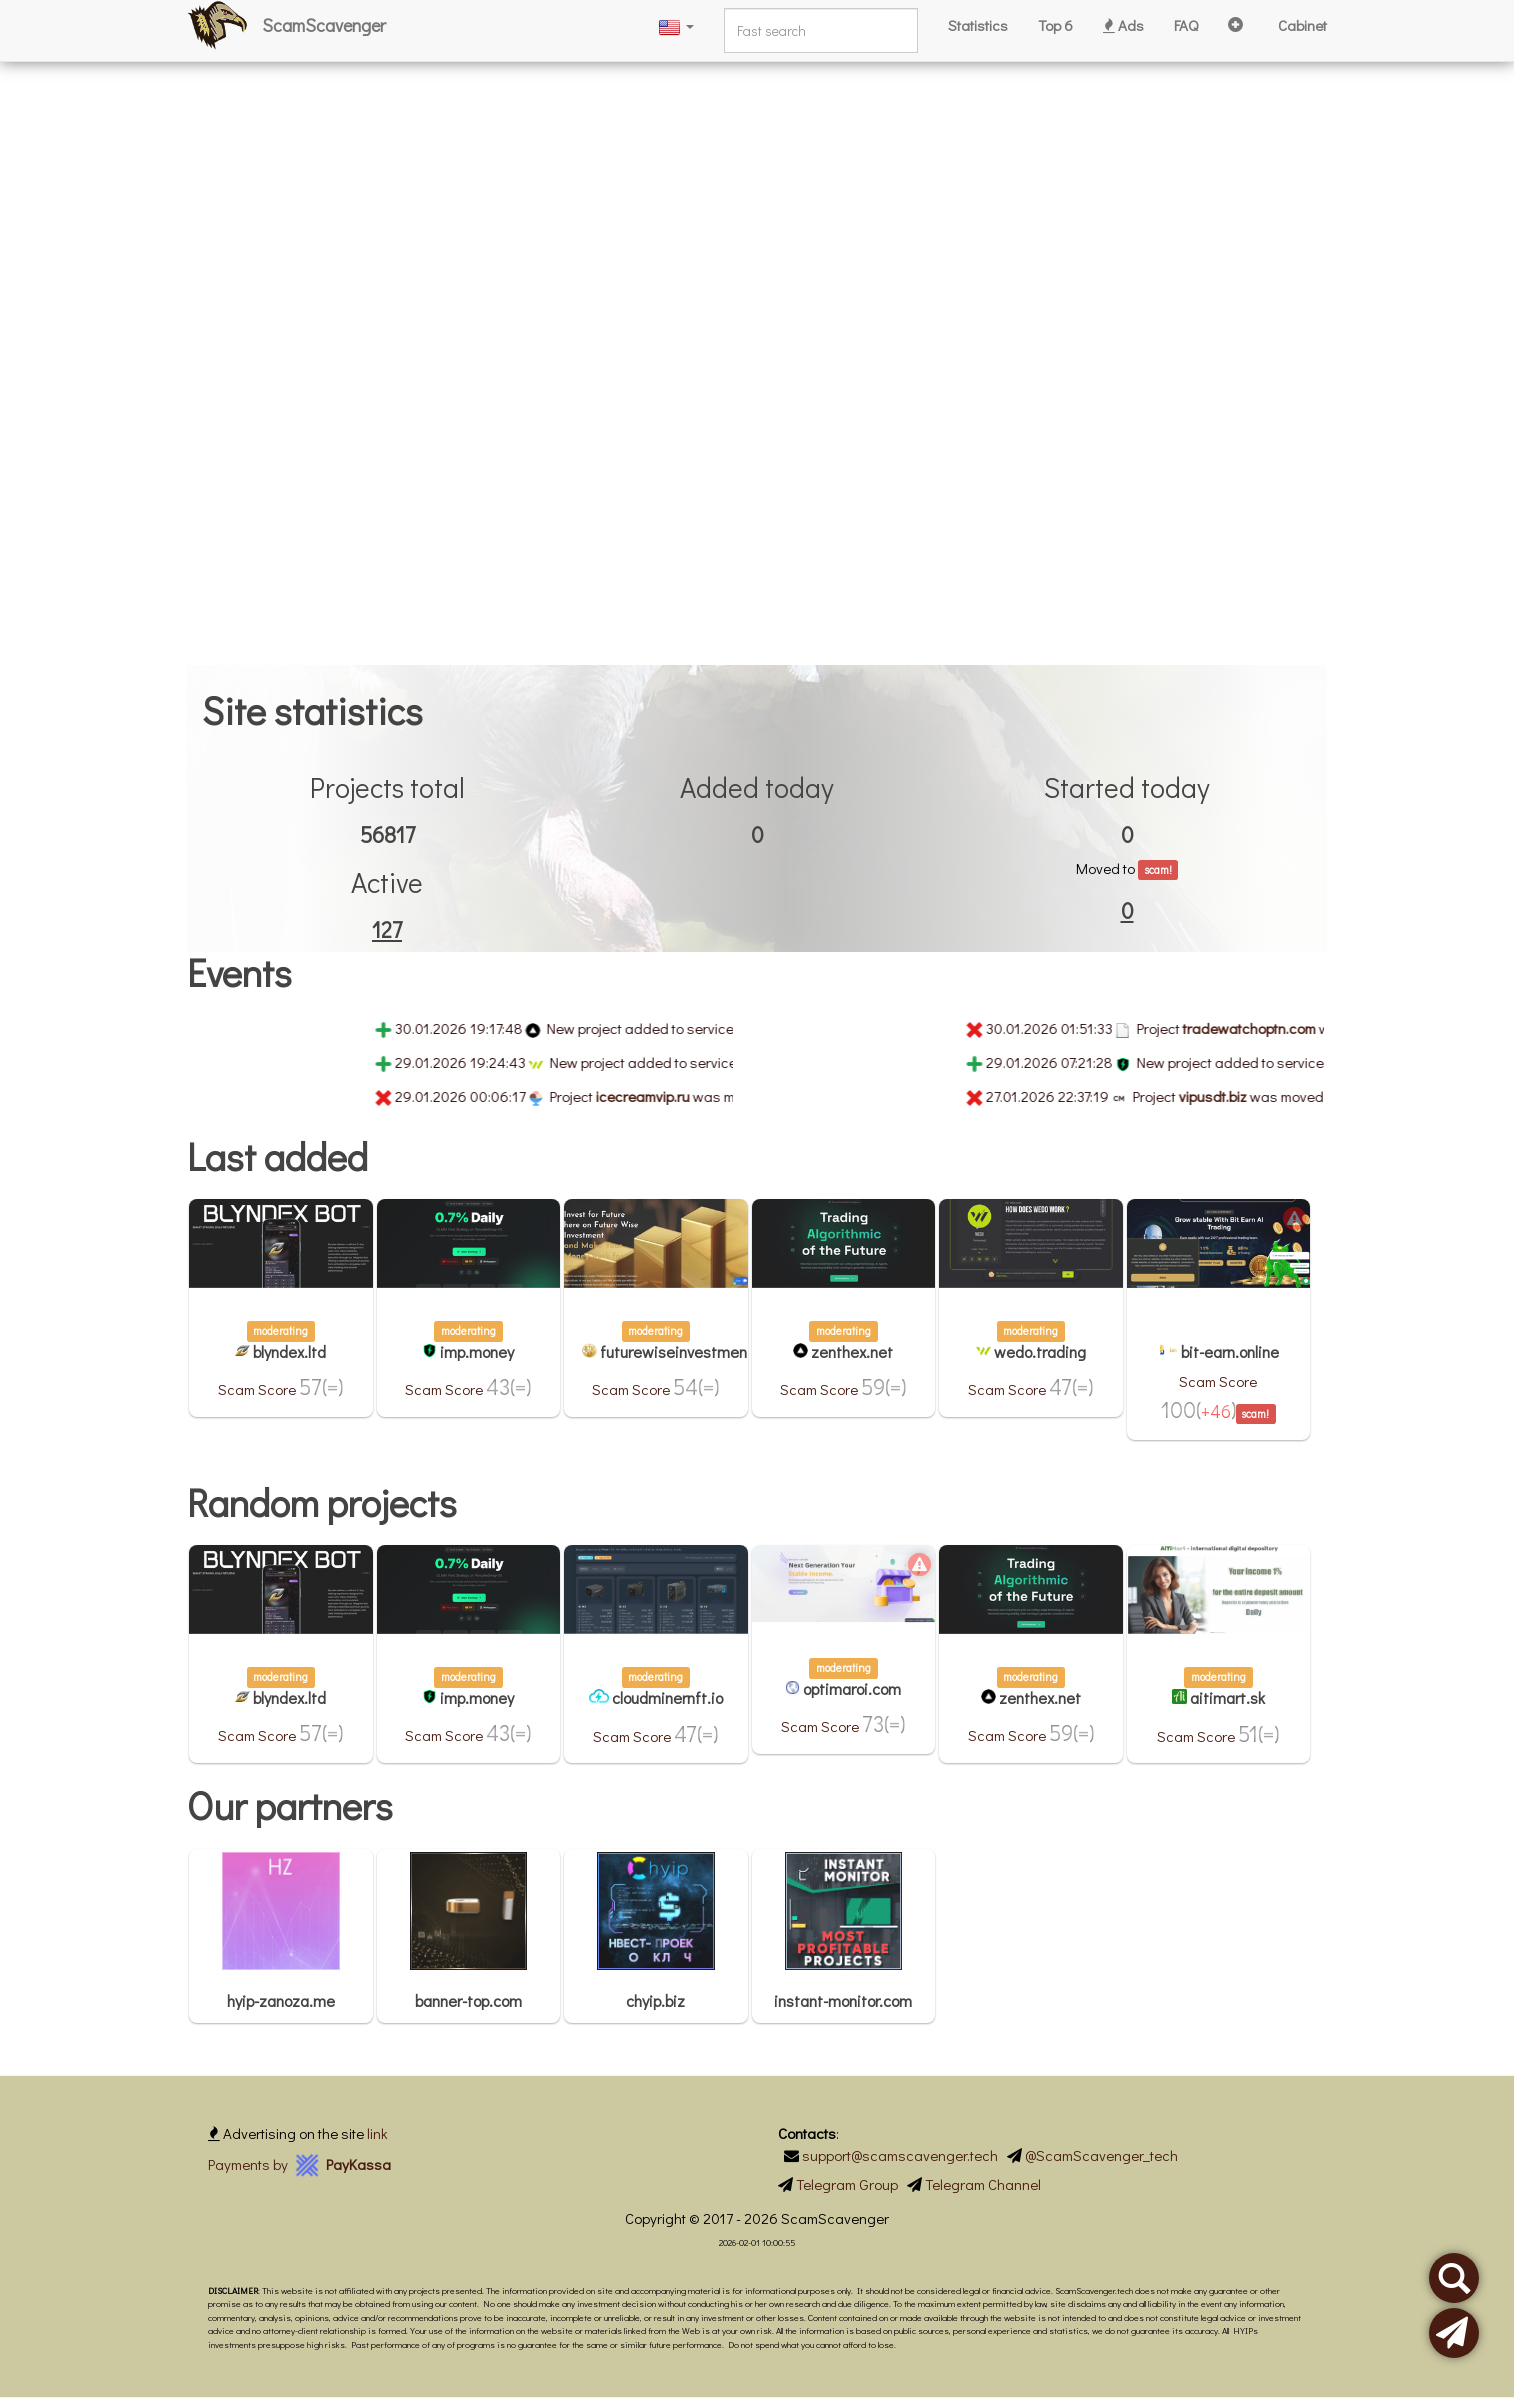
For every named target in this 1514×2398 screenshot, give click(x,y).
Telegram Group (847, 2184)
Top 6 (1055, 25)
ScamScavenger (324, 25)
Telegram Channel (983, 2184)
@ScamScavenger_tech (1101, 2155)
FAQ (1186, 25)
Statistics (978, 25)
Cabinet (1302, 25)
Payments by (299, 2164)
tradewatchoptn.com (1270, 1028)
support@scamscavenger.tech (900, 2155)
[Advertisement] (600, 140)
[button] (676, 25)
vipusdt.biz (1234, 1096)
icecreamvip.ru (664, 1096)
